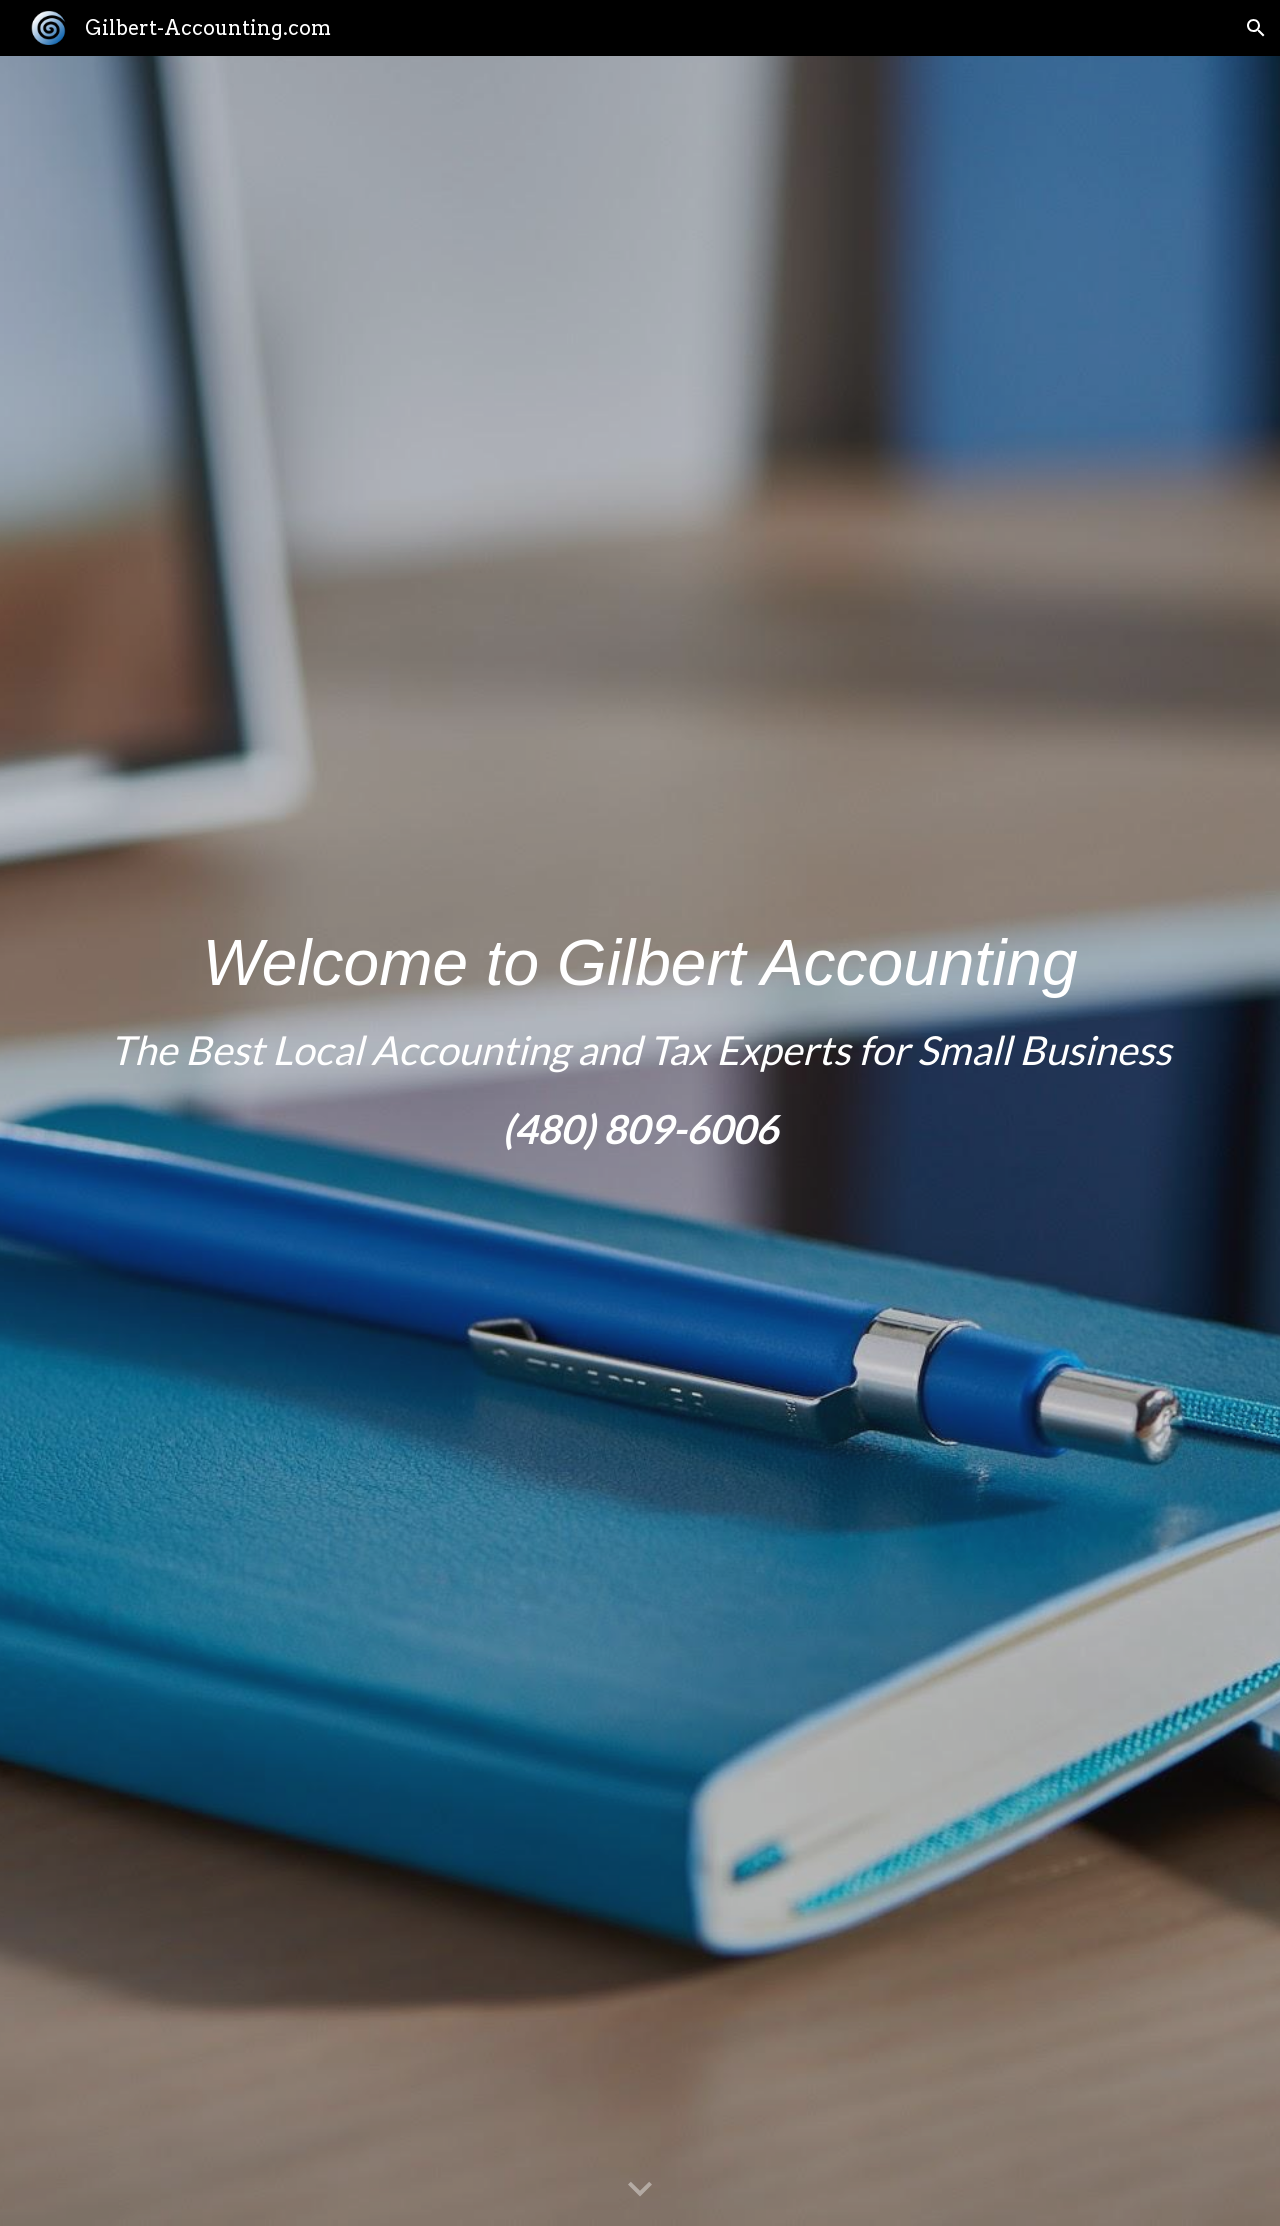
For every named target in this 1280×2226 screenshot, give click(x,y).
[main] (640, 1141)
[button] (1256, 28)
